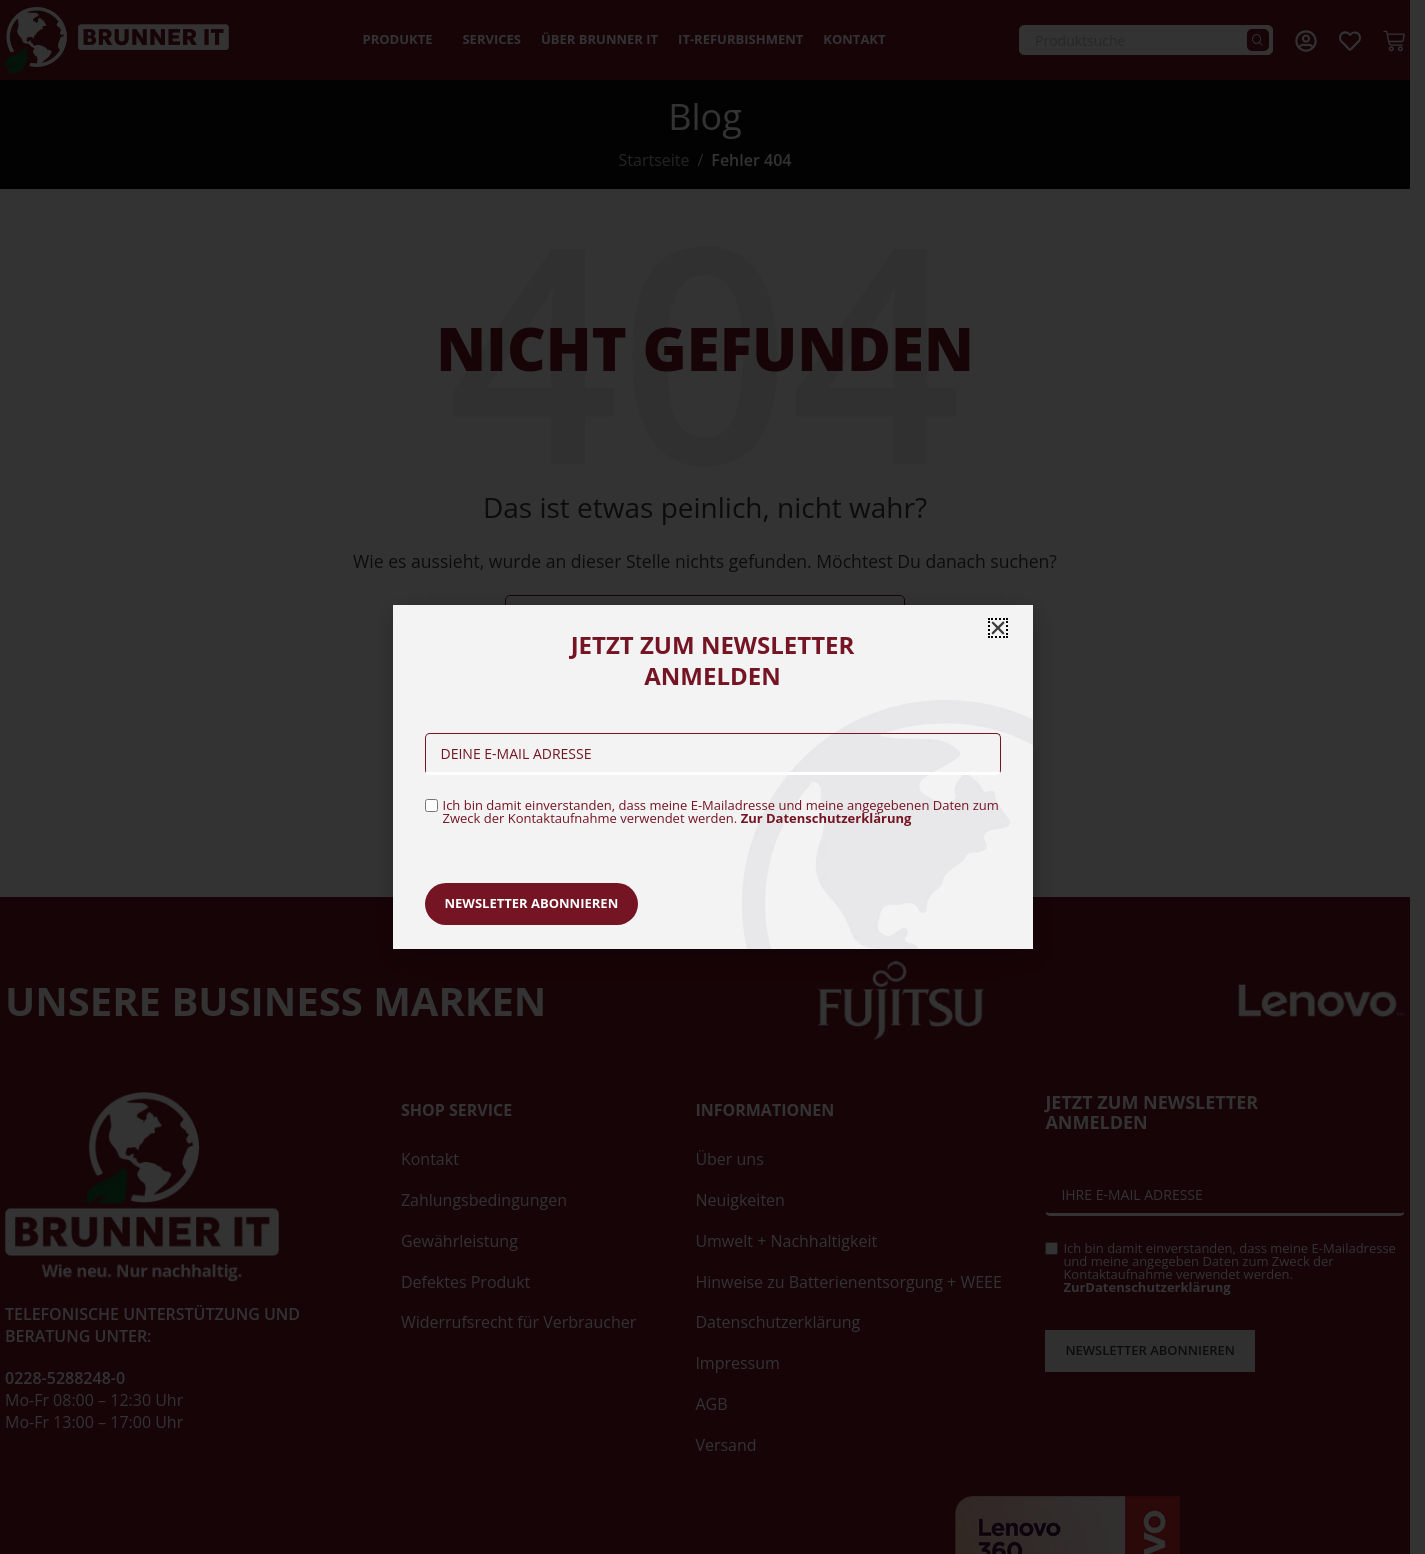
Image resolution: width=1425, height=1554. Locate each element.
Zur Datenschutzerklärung (826, 818)
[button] (998, 628)
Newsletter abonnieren (532, 903)
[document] (712, 777)
